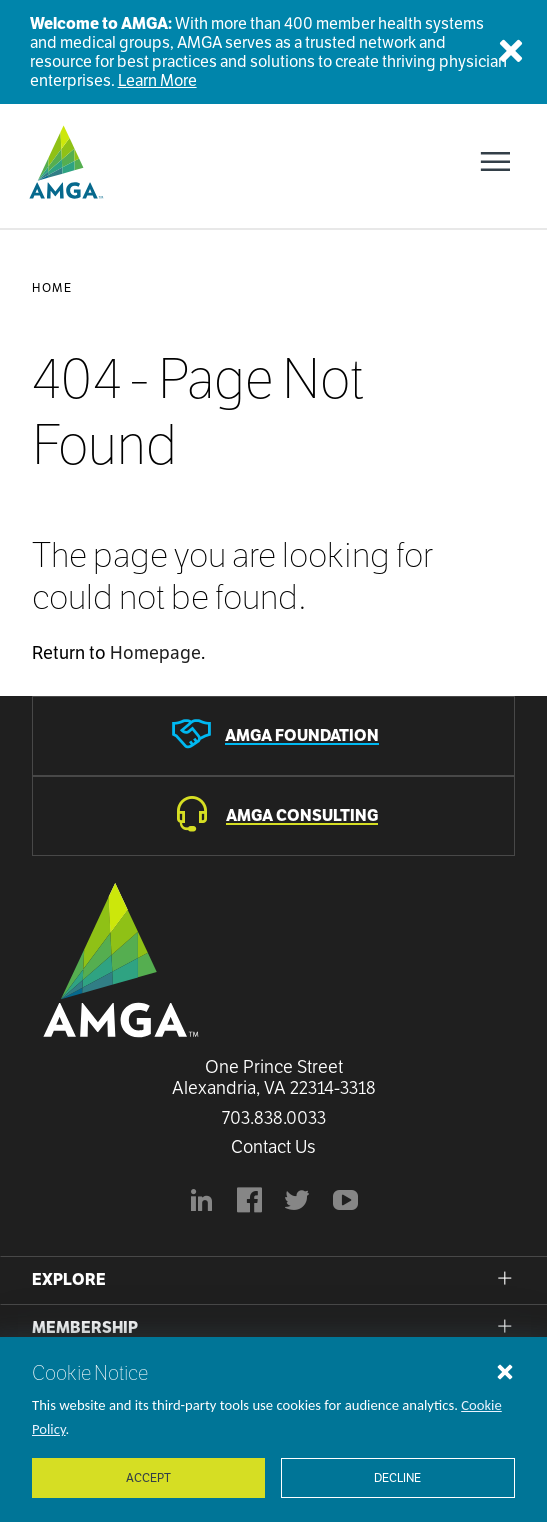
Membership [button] (85, 1327)
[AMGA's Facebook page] (250, 1203)
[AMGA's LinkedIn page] (202, 1203)
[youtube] (346, 1203)
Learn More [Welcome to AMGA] (157, 80)
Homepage (155, 652)
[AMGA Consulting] (273, 816)
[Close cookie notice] (505, 1371)
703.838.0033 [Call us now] (274, 1118)
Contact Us (273, 1147)
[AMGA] (64, 162)
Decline (397, 1477)
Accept (148, 1477)
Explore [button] (69, 1279)
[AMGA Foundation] (273, 736)
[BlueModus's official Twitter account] (298, 1203)
